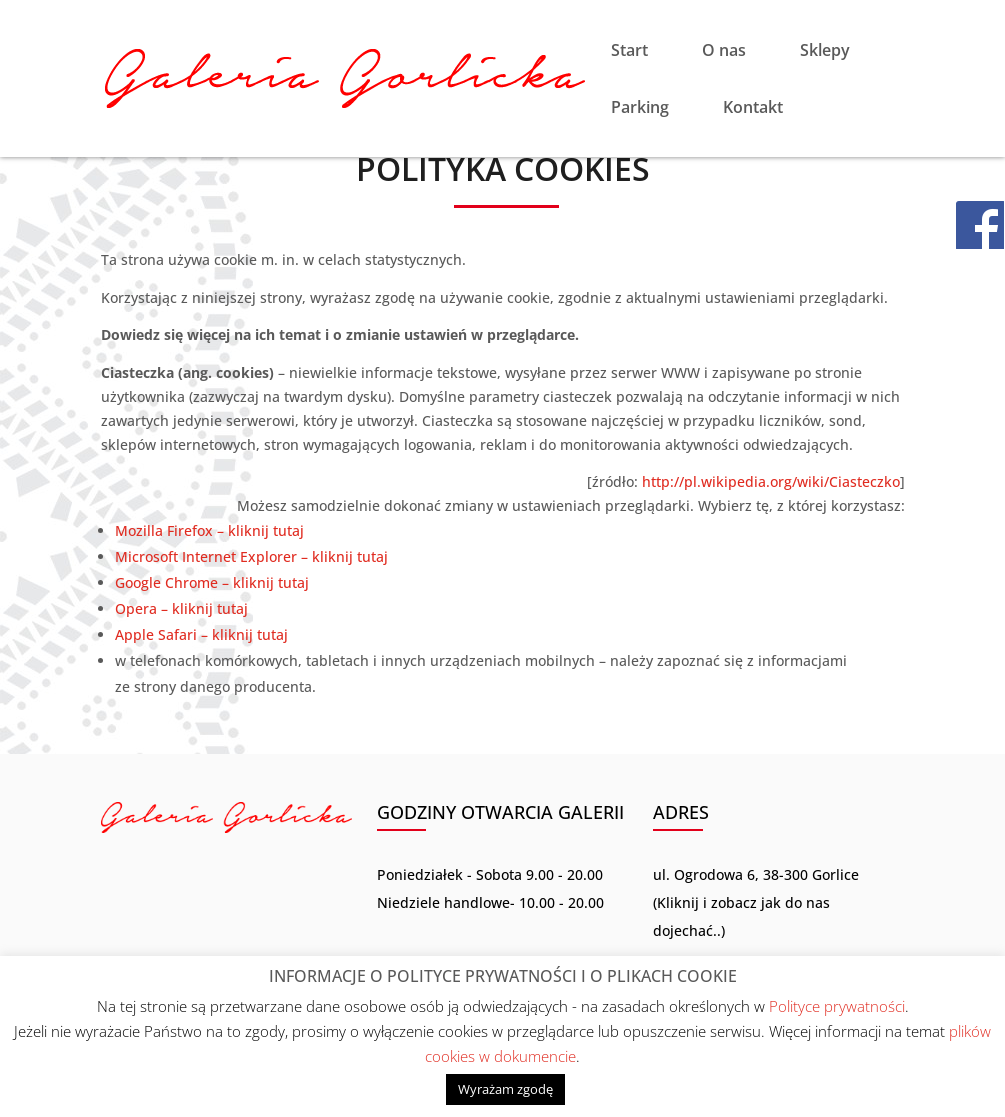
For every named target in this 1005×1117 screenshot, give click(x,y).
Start (629, 52)
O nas (724, 52)
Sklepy (825, 52)
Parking (640, 109)
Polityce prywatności (837, 1006)
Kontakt (753, 109)
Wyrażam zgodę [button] (505, 1089)
